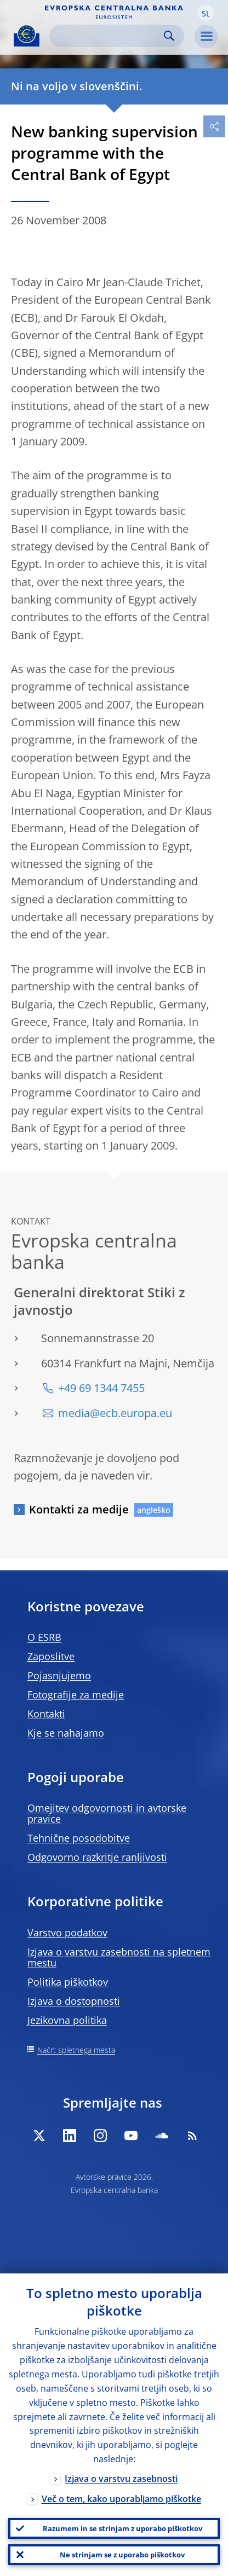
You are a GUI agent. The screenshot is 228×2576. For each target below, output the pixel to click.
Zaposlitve (51, 1656)
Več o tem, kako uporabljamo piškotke (121, 2499)
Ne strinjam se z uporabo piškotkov (122, 2555)
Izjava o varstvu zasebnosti (121, 2479)
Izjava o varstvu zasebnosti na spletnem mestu (118, 1957)
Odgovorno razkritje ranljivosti (97, 1857)
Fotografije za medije (75, 1694)
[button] (205, 12)
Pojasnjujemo (59, 1675)
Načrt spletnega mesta (76, 2050)
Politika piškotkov (67, 1981)
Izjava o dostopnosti (73, 2001)
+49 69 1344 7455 (101, 1387)
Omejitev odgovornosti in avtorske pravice (106, 1813)
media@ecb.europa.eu (115, 1413)
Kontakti (46, 1713)
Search (169, 35)
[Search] (108, 35)
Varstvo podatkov (67, 1932)
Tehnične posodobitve (78, 1837)
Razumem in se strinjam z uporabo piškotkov (122, 2528)
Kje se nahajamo (65, 1732)
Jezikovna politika (67, 2020)
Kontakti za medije (79, 1509)
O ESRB (44, 1637)
